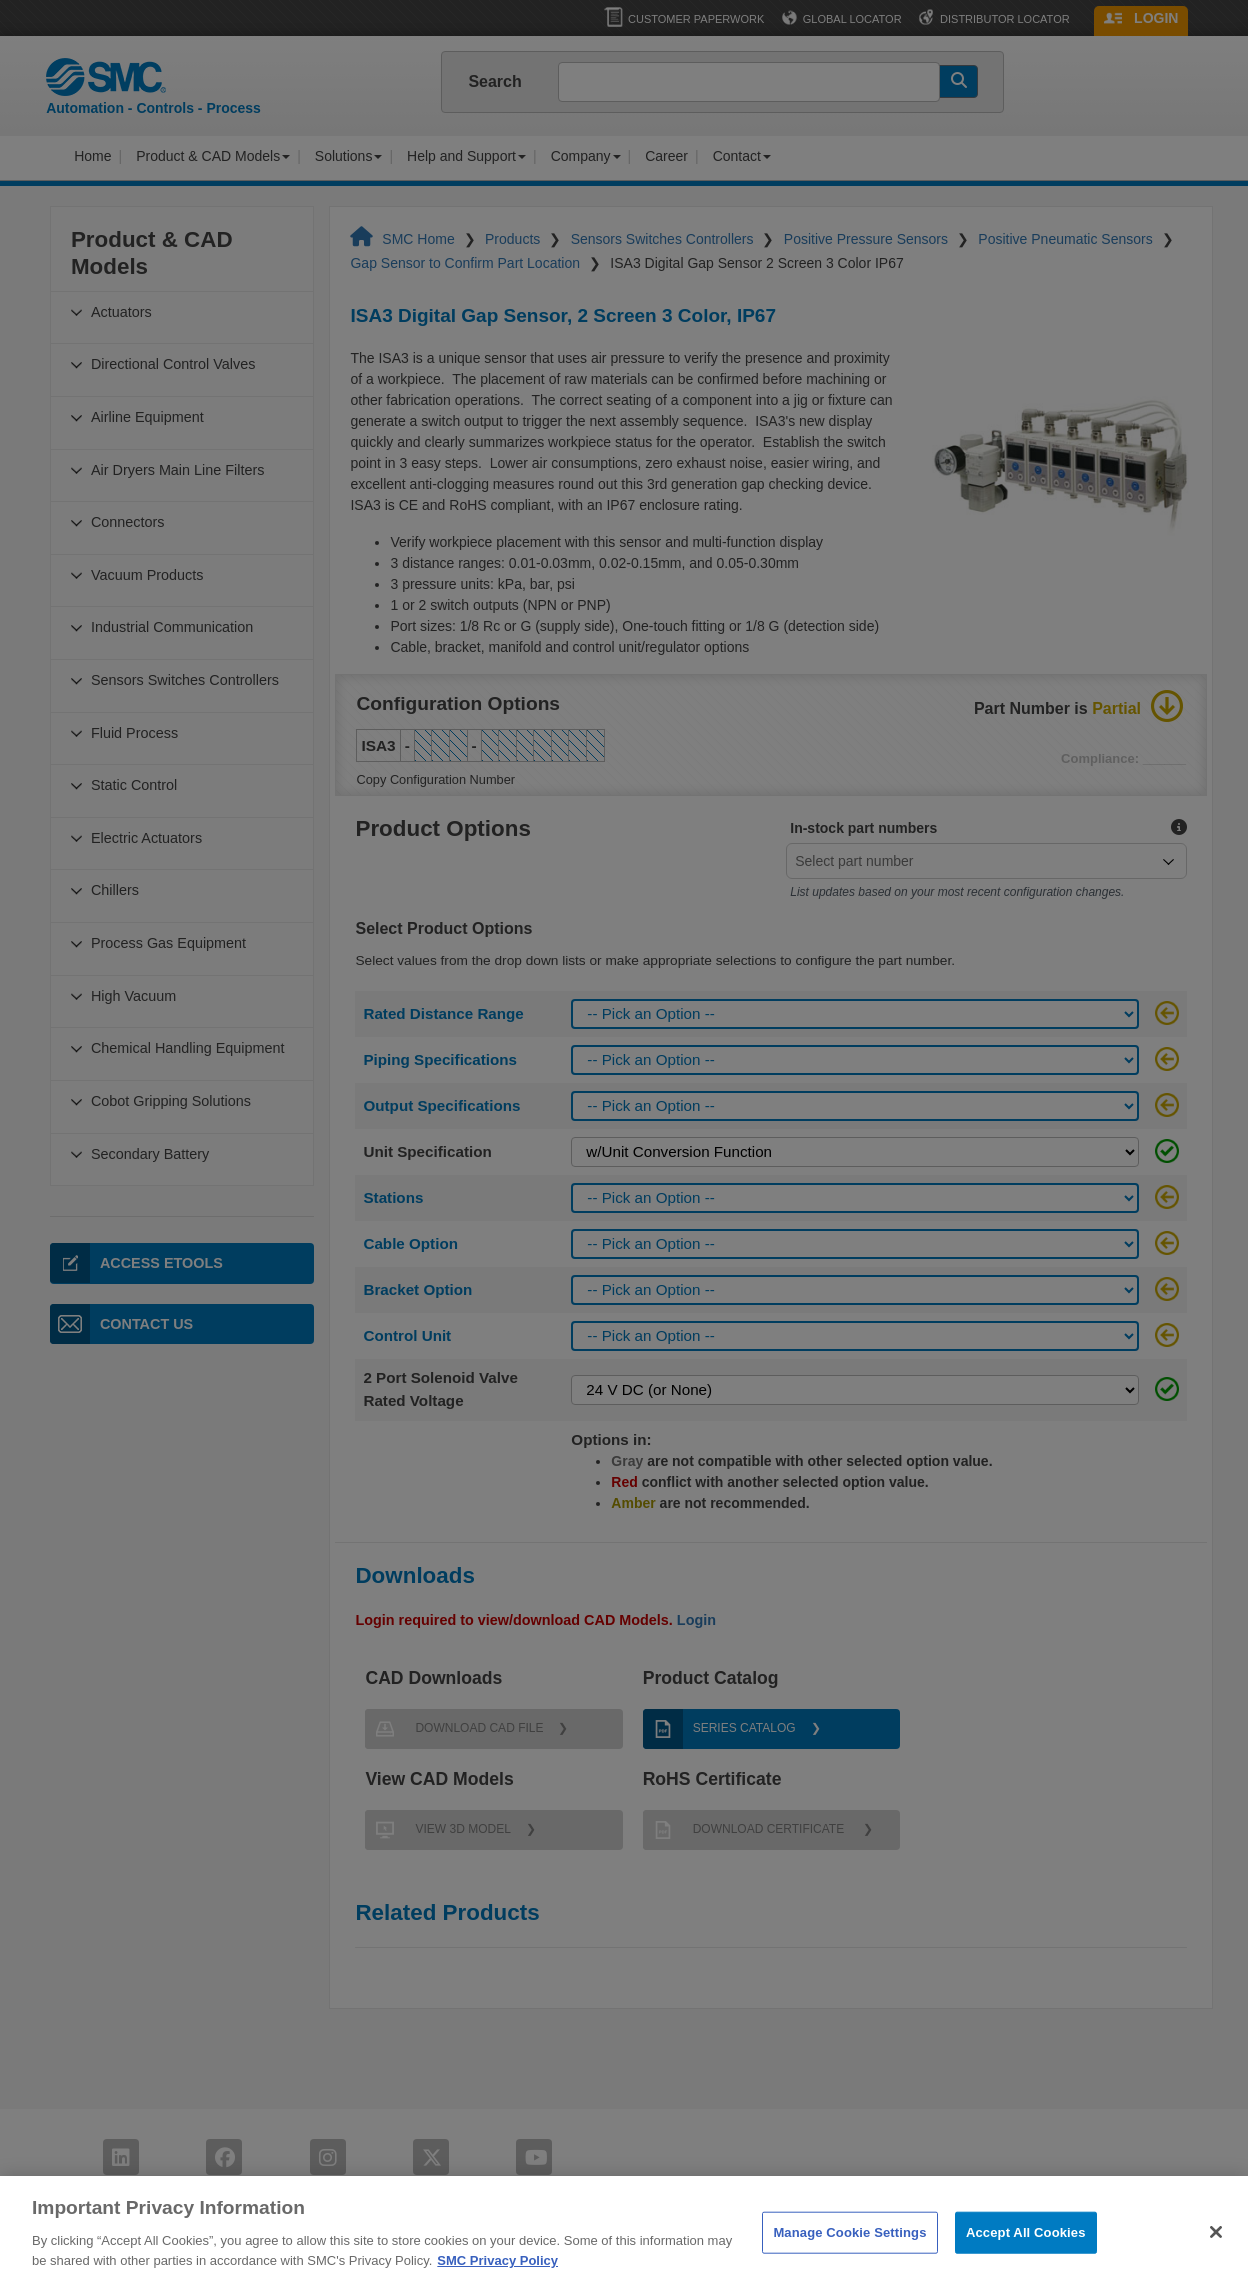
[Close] (1216, 2258)
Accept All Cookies (1026, 2258)
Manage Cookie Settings (849, 2258)
